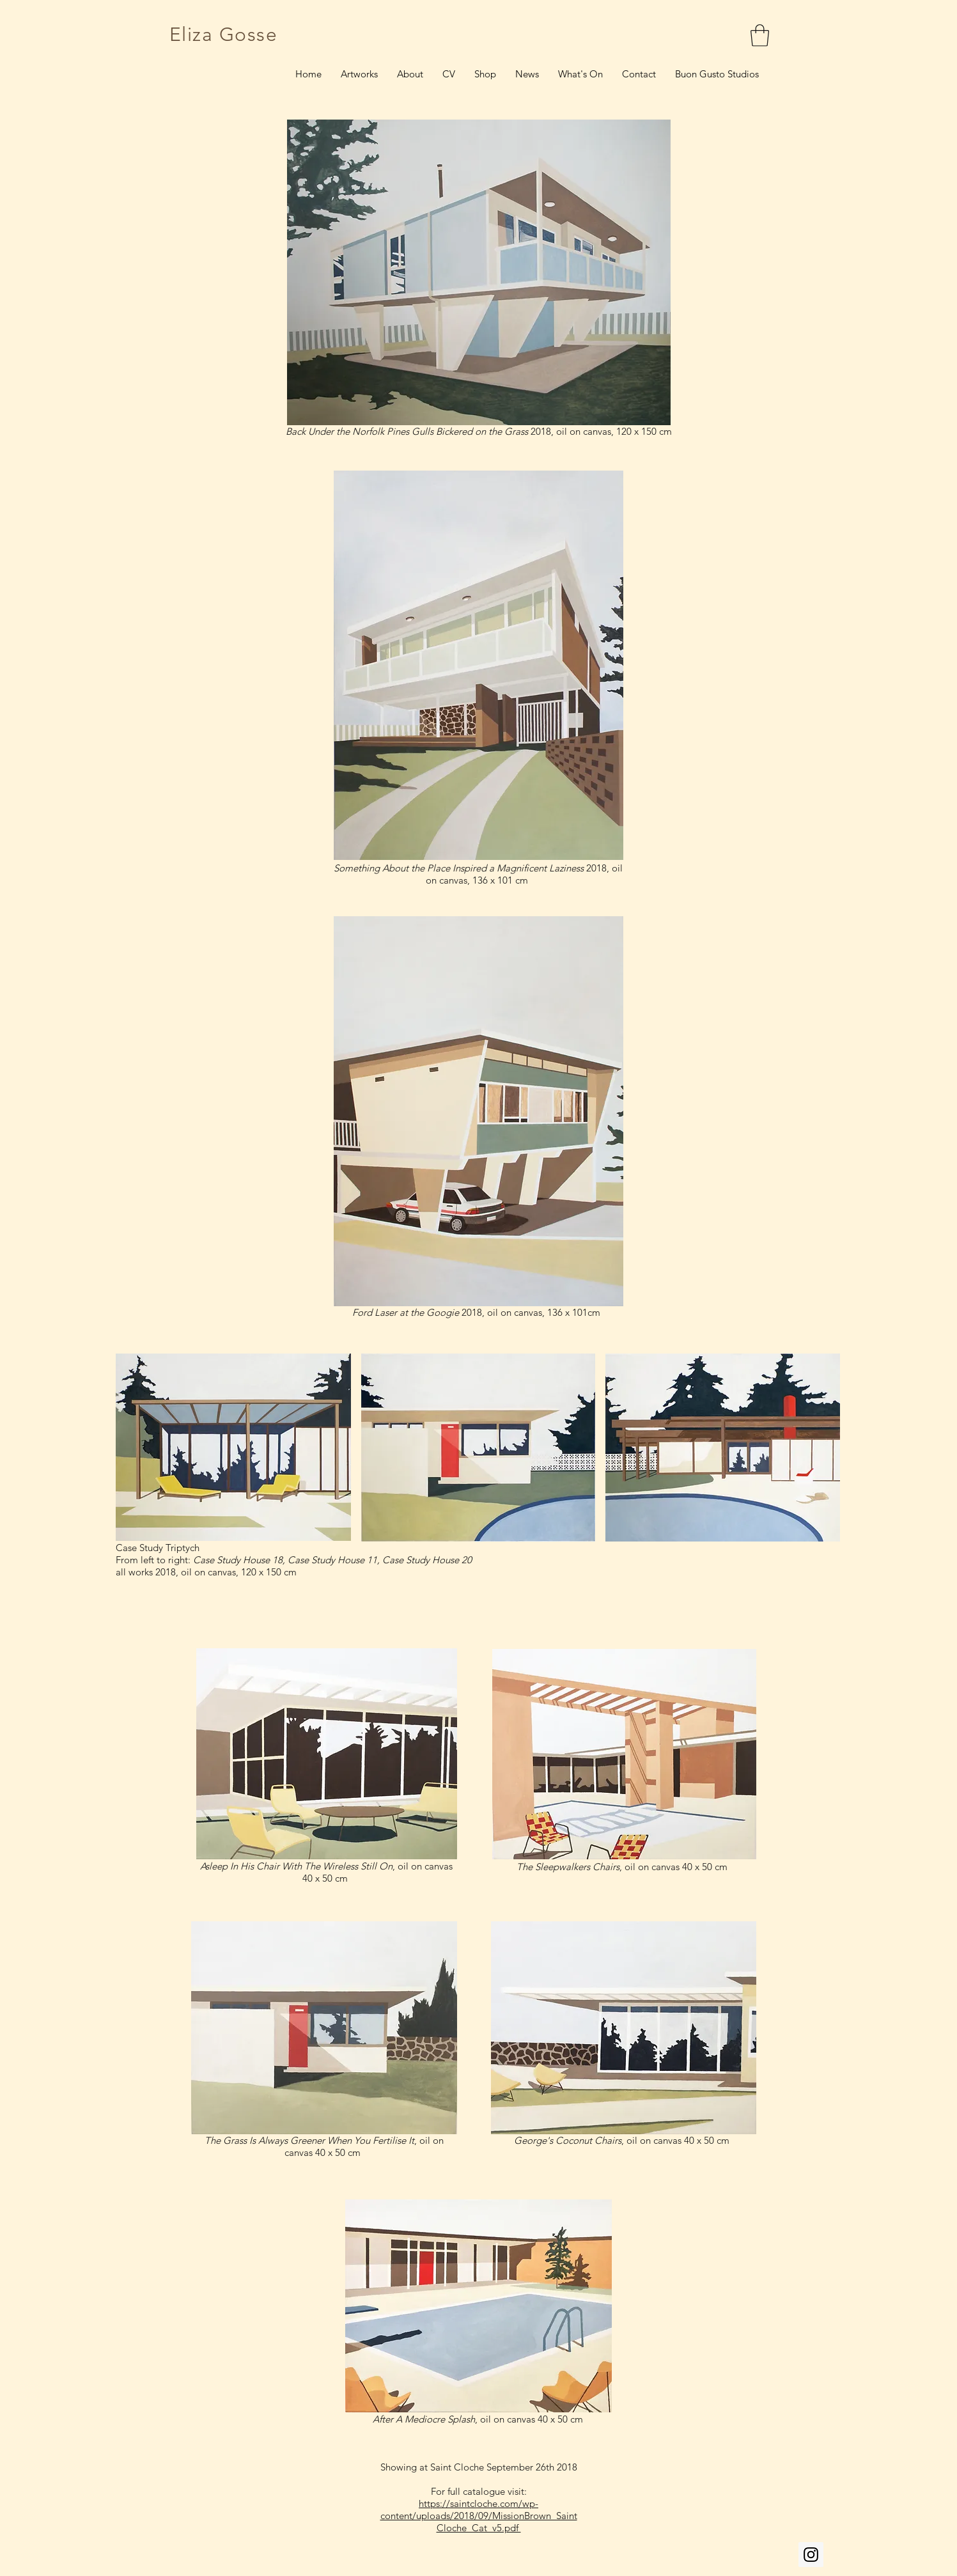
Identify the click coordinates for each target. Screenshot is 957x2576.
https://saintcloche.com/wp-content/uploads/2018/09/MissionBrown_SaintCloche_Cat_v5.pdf (478, 2515)
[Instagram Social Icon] (810, 2554)
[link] (760, 35)
